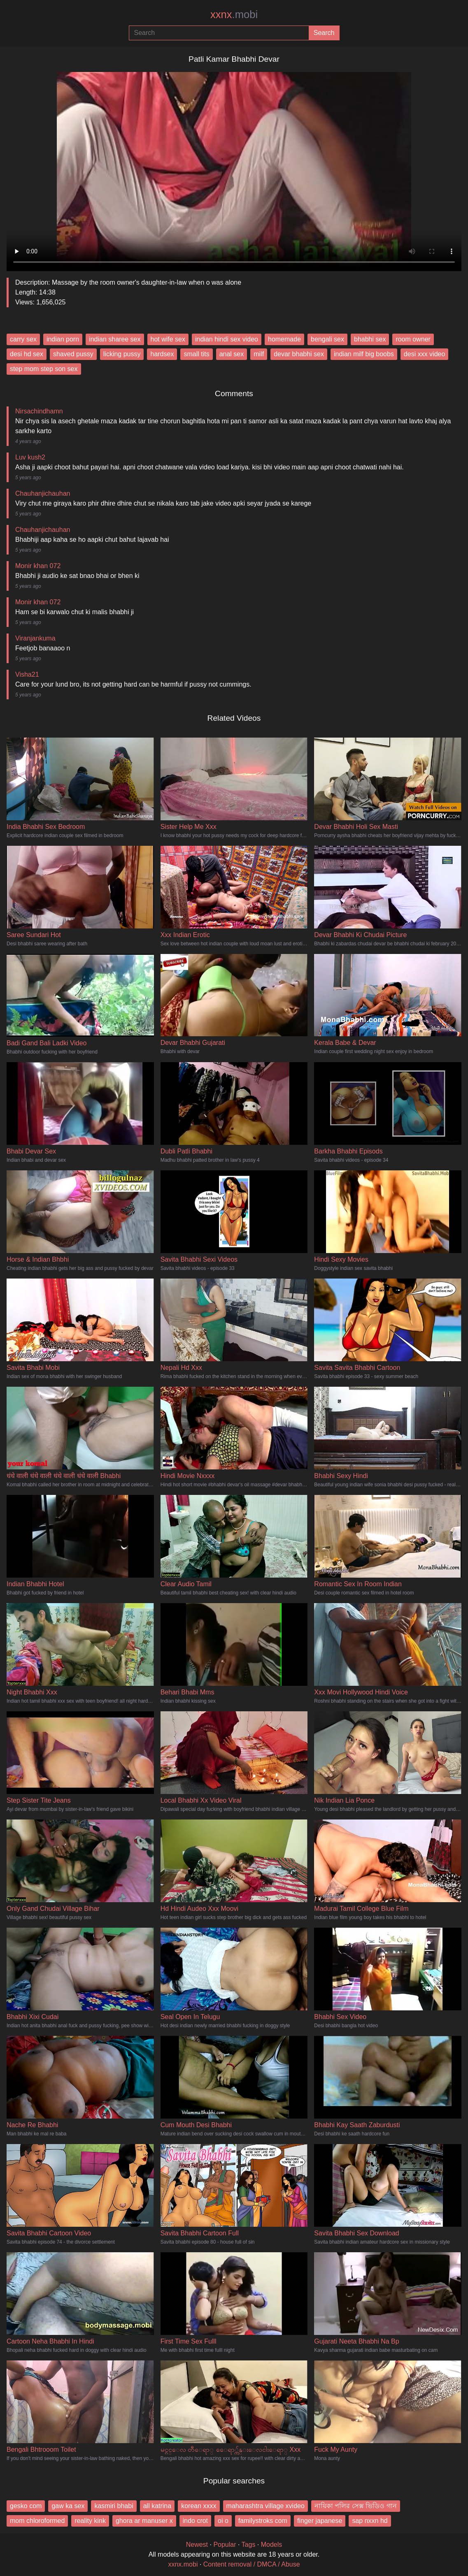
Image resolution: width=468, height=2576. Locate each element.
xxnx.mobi (183, 2564)
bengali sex (327, 339)
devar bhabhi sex (299, 353)
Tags (249, 2544)
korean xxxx (198, 2505)
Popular (224, 2544)
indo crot (195, 2520)
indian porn (63, 339)
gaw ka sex (67, 2505)
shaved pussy (73, 353)
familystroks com (262, 2520)
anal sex (231, 353)
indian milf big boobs (364, 353)
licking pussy (122, 353)
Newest (197, 2544)
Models (271, 2544)
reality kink (90, 2520)
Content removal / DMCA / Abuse (251, 2564)
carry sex (23, 339)
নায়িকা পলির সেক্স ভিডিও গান (355, 2505)
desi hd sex (26, 353)
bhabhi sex (370, 339)
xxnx (234, 14)
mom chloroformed (37, 2520)
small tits (196, 353)
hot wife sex (168, 339)
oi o (223, 2520)
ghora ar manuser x (144, 2520)
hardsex (162, 353)
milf (259, 353)
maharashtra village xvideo (265, 2505)
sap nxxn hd (369, 2520)
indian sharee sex (114, 339)
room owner (413, 339)
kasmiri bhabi (113, 2505)
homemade (284, 339)
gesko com (26, 2505)
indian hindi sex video (226, 339)
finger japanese (319, 2520)
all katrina (157, 2505)
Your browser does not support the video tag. (234, 168)
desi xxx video (424, 353)
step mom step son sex (44, 368)
